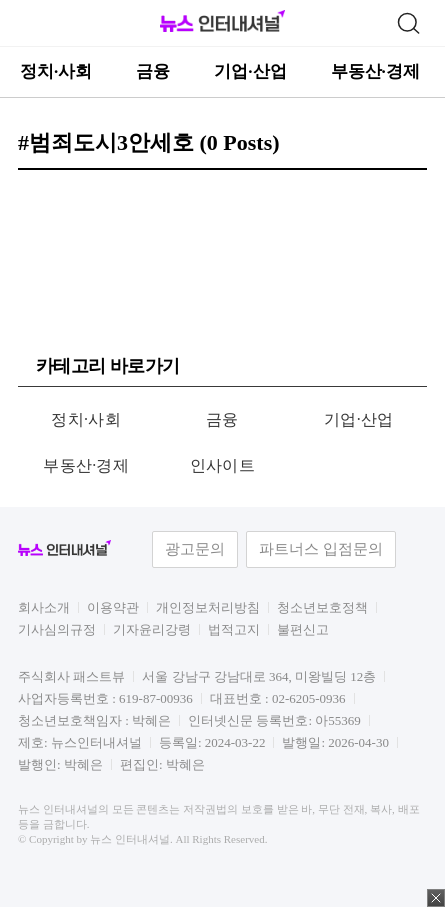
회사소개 (44, 607)
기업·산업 (250, 71)
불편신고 (303, 629)
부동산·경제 (375, 71)
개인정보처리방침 (208, 607)
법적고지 (234, 629)
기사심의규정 (57, 629)
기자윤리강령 (152, 629)
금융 (153, 71)
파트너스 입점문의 (321, 549)
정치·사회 (56, 71)
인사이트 (222, 465)
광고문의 (195, 549)
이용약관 (113, 607)
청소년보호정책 (322, 607)
